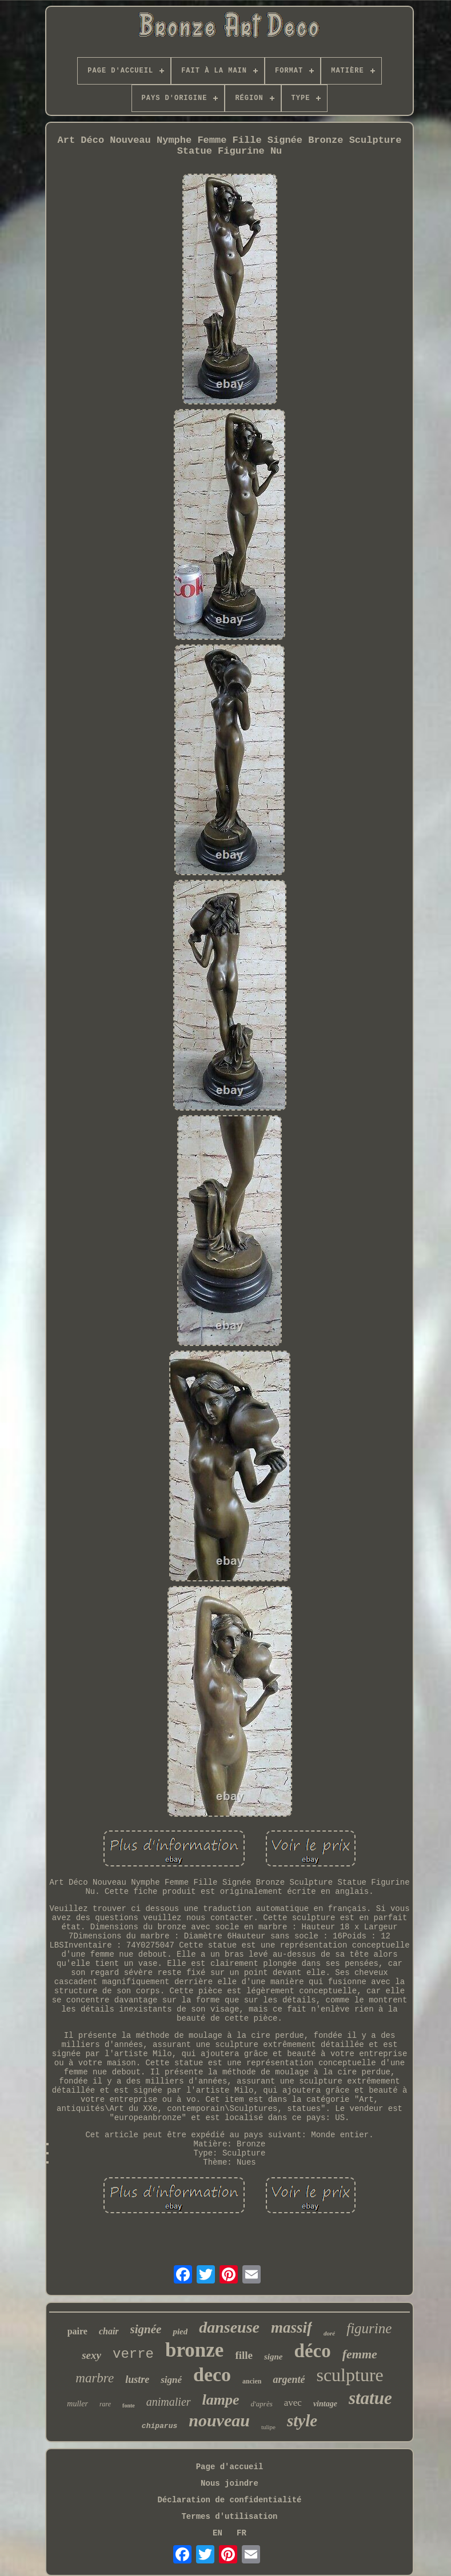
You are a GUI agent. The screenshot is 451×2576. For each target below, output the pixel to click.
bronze (194, 2350)
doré (329, 2333)
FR (241, 2533)
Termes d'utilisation (229, 2516)
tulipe (268, 2426)
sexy (91, 2355)
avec (293, 2402)
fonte (128, 2405)
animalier (168, 2401)
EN (217, 2533)
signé (171, 2379)
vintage (325, 2403)
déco (312, 2351)
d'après (262, 2403)
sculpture (349, 2375)
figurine (369, 2328)
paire (77, 2331)
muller (77, 2403)
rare (105, 2404)
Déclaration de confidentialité (229, 2500)
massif (291, 2327)
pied (180, 2331)
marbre (94, 2378)
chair (109, 2331)
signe (273, 2356)
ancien (251, 2381)
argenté (289, 2379)
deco (212, 2374)
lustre (137, 2379)
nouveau (219, 2420)
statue (370, 2398)
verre (133, 2354)
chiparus (159, 2426)
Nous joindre (229, 2483)
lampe (221, 2399)
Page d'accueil (230, 2466)
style (302, 2420)
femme (359, 2354)
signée (146, 2329)
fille (244, 2355)
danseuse (229, 2327)
